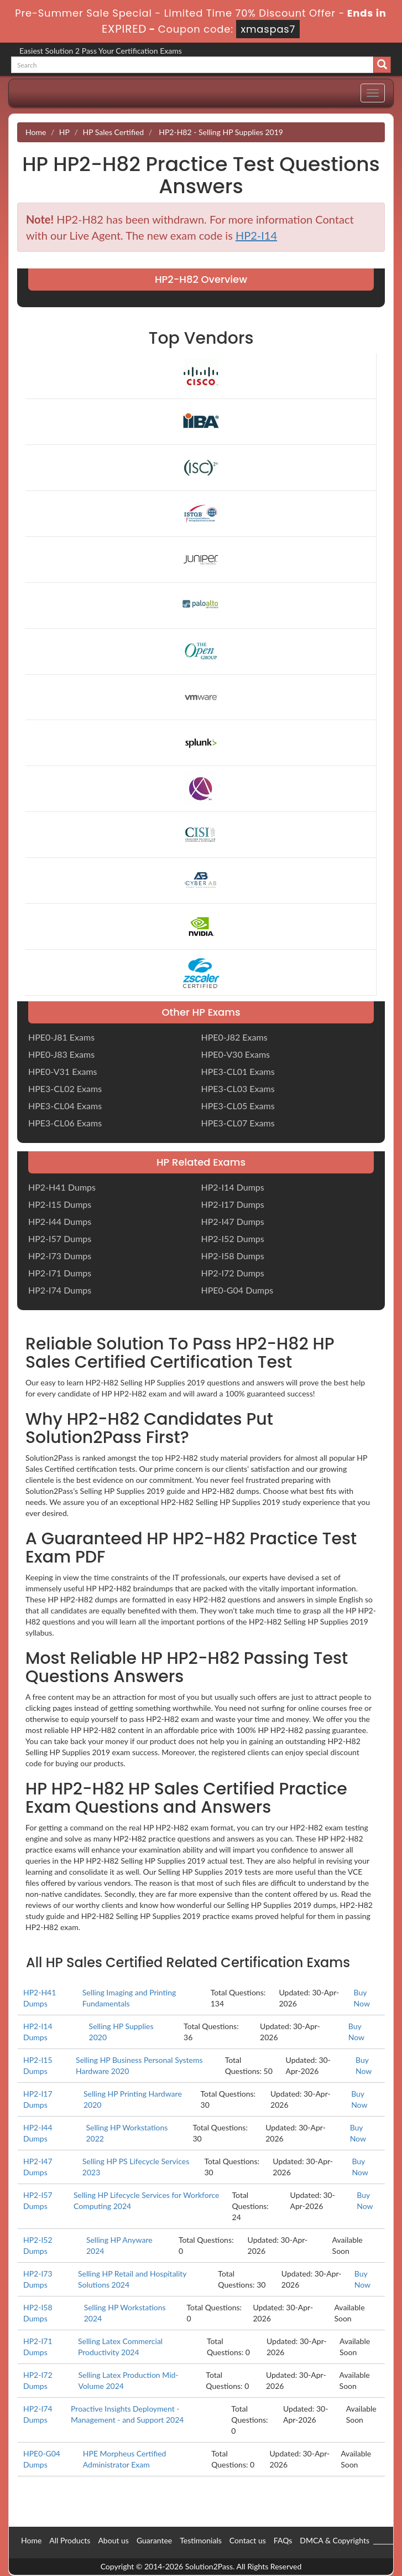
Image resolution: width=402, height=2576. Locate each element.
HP (64, 132)
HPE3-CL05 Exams (238, 1105)
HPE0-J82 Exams (234, 1037)
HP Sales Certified (113, 132)
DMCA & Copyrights (334, 2540)
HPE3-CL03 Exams (238, 1088)
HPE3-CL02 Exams (65, 1088)
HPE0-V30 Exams (235, 1054)
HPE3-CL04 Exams (65, 1105)
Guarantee (154, 2540)
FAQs (283, 2540)
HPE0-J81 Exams (61, 1037)
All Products (69, 2540)
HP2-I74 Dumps (59, 1290)
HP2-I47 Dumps (232, 1221)
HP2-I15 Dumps (59, 1204)
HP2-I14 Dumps (232, 1187)
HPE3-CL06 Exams (65, 1123)
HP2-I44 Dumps (59, 1221)
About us (113, 2540)
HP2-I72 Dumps (232, 1273)
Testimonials (201, 2540)
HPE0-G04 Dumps (237, 1290)
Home (35, 132)
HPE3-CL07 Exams (238, 1123)
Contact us (247, 2540)
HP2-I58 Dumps (232, 1255)
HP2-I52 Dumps (232, 1238)
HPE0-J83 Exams (61, 1054)
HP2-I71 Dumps (59, 1273)
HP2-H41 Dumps (62, 1187)
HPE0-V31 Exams (62, 1071)
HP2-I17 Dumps (232, 1204)
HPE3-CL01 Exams (238, 1071)
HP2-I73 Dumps (59, 1255)
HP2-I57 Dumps (59, 1238)
